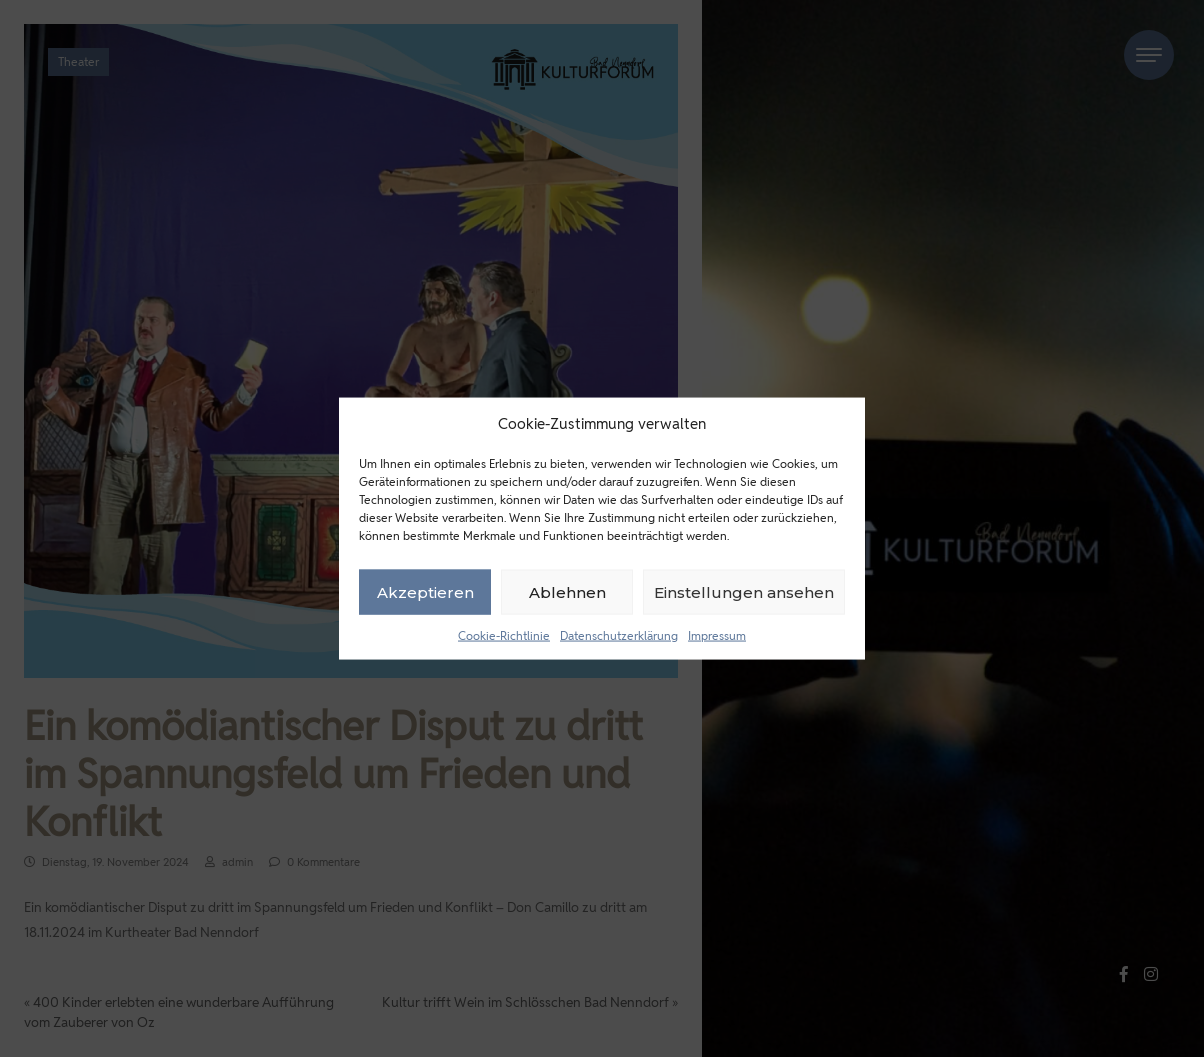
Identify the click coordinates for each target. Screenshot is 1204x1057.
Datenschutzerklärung (619, 635)
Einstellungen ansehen (744, 591)
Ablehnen (567, 591)
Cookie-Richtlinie (504, 635)
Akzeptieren (425, 591)
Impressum (717, 635)
